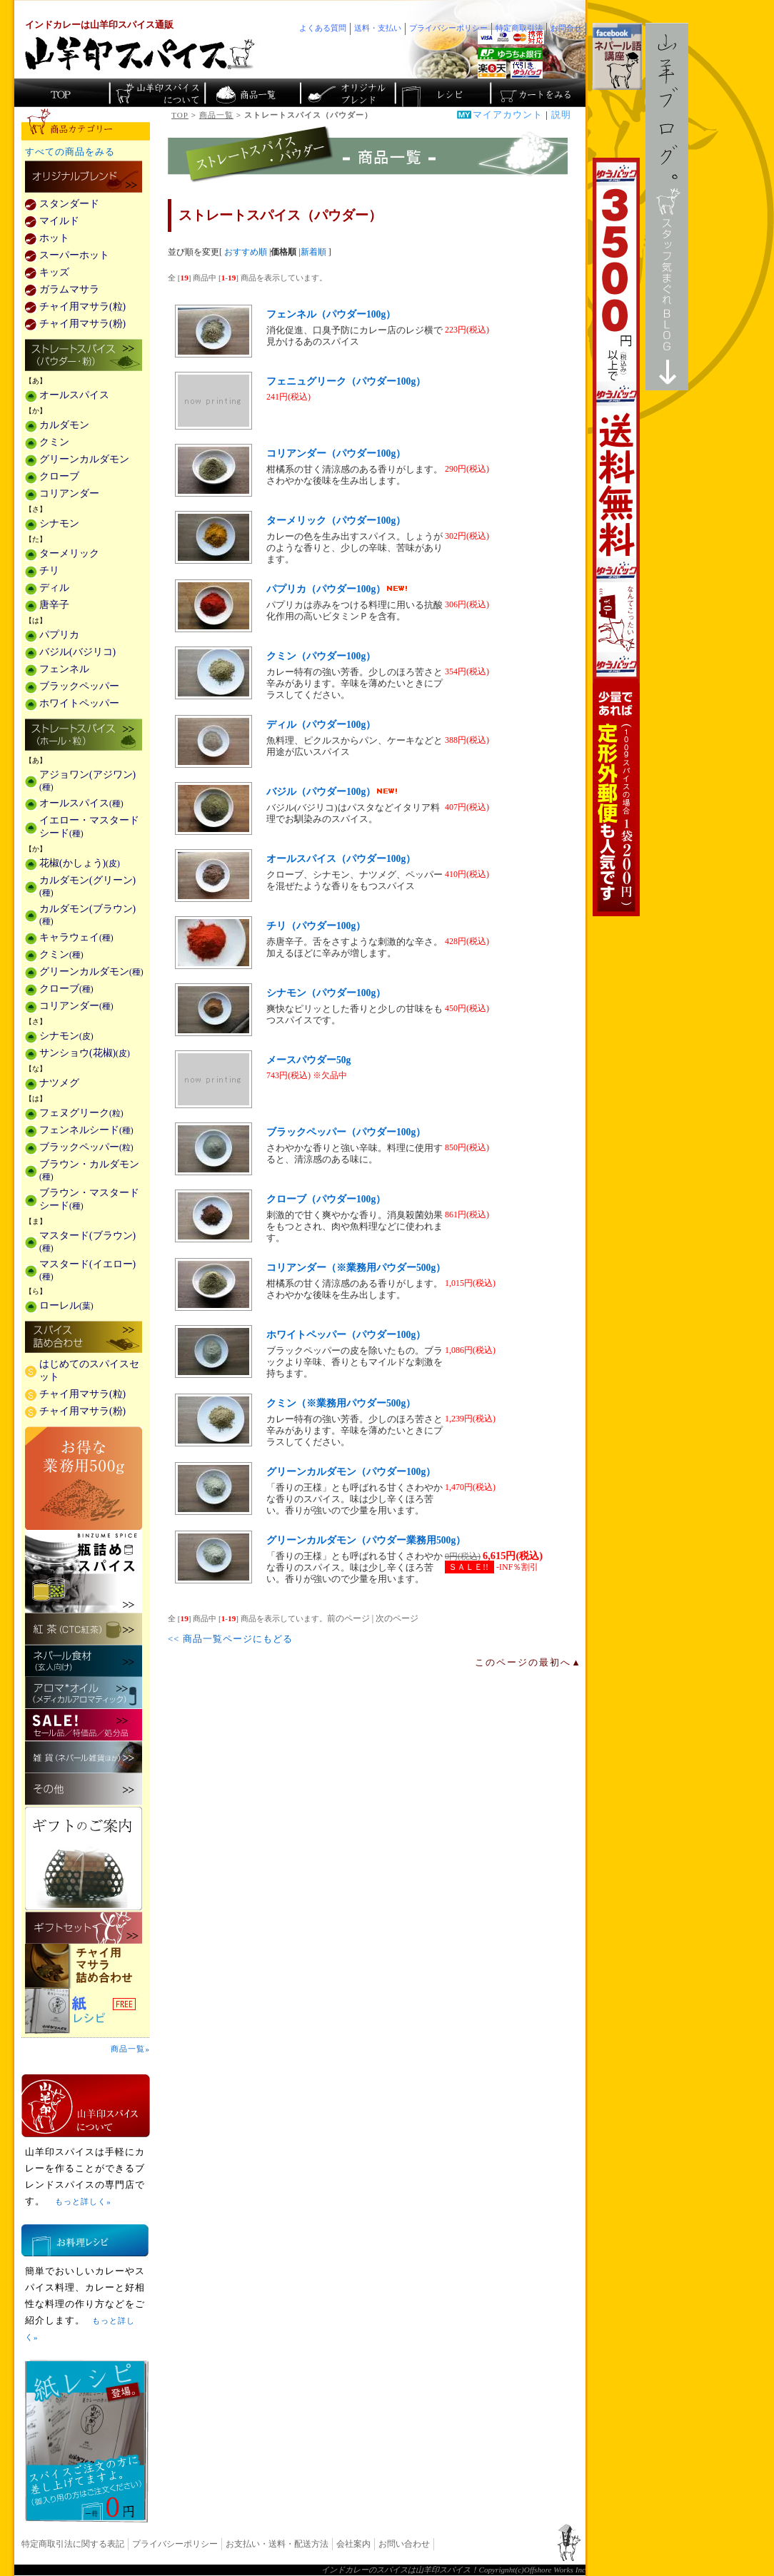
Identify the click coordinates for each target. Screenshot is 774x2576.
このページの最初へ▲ (528, 1663)
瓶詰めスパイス (83, 1571)
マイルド (59, 220)
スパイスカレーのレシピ (441, 92)
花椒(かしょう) (79, 863)
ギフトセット (83, 1928)
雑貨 (83, 1757)
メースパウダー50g (308, 1060)
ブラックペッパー (79, 686)
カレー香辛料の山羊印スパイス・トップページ (61, 92)
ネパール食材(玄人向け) (83, 1661)
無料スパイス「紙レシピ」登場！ (87, 2441)
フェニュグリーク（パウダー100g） (346, 381)
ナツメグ (59, 1082)
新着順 (313, 252)
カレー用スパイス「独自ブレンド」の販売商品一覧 (83, 178)
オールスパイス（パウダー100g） (341, 858)
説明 (561, 115)
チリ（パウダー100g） (316, 926)
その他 (83, 1789)
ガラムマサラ (69, 289)
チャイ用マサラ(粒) (82, 306)
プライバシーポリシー (175, 2544)
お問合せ (566, 28)
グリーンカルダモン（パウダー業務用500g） (366, 1540)
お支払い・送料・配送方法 (277, 2544)
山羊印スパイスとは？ (85, 2105)
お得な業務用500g (83, 1478)
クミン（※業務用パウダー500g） (341, 1403)
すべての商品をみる (70, 152)
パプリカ (59, 634)
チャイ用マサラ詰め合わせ (85, 1966)
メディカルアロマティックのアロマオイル (83, 1693)
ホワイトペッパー (79, 703)
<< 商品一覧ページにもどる (230, 1639)
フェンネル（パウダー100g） (331, 314)
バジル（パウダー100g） (332, 791)
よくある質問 (322, 28)
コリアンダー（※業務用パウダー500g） (356, 1267)
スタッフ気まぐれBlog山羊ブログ (666, 206)
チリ (49, 570)
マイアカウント (508, 115)
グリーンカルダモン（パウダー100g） (351, 1471)
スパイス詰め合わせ (83, 1338)
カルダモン (64, 425)
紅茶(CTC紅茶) (83, 1629)
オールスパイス (74, 395)
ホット (54, 238)
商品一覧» (130, 2048)
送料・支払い (377, 28)
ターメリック (69, 553)
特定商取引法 (519, 28)
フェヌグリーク (81, 1112)
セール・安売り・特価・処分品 (83, 1725)
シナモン (59, 523)
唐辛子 (54, 604)
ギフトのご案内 (83, 1858)
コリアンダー (69, 493)
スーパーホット (74, 255)
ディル (54, 587)
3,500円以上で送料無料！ (616, 537)
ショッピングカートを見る (536, 92)
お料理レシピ (85, 2240)
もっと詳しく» (83, 2201)
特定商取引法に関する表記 (72, 2544)
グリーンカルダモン (84, 459)
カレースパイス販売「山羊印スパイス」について (156, 92)
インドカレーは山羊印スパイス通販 (99, 25)
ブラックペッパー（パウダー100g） (346, 1132)
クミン (54, 442)
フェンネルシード (86, 1130)
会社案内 (353, 2544)
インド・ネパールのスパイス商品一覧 (251, 92)
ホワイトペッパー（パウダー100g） (346, 1334)
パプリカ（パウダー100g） (337, 589)
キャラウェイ (76, 937)
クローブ (59, 476)
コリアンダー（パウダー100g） (336, 453)
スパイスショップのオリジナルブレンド (346, 92)
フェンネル (64, 669)
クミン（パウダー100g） (321, 656)
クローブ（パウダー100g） (326, 1199)
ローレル (66, 1305)
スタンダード (69, 203)
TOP (180, 115)
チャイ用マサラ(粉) (82, 323)
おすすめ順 (245, 252)
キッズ (54, 272)
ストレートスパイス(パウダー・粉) (83, 356)
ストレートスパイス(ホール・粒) (83, 736)
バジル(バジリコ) (77, 651)
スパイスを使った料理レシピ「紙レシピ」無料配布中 (85, 2011)
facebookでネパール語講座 (617, 56)
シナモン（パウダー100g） (326, 993)
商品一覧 (216, 115)
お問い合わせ (404, 2544)
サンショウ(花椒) (84, 1053)
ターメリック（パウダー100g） (336, 520)
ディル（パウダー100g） (321, 724)
